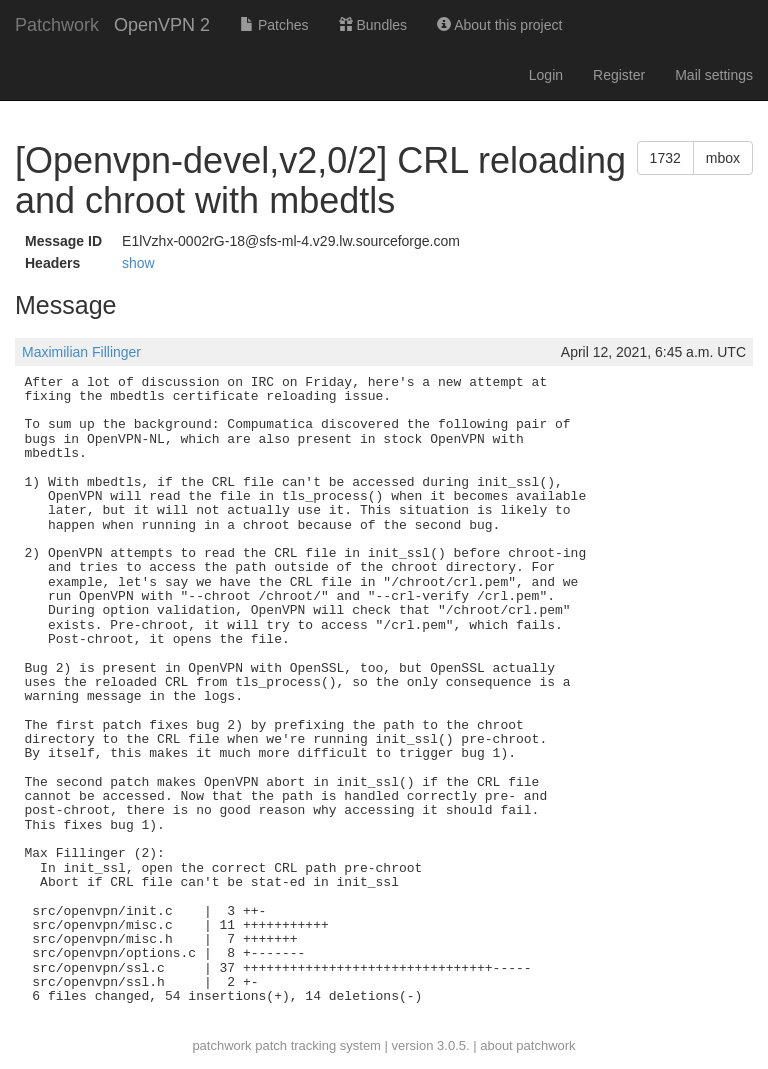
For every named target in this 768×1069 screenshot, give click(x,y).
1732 (665, 158)
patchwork (221, 1045)
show (138, 263)
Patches (274, 25)
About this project (499, 25)
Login (546, 75)
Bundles (373, 25)
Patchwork (57, 25)
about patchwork (527, 1045)
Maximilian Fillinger (81, 352)
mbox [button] (723, 158)
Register (619, 75)
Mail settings (714, 75)
